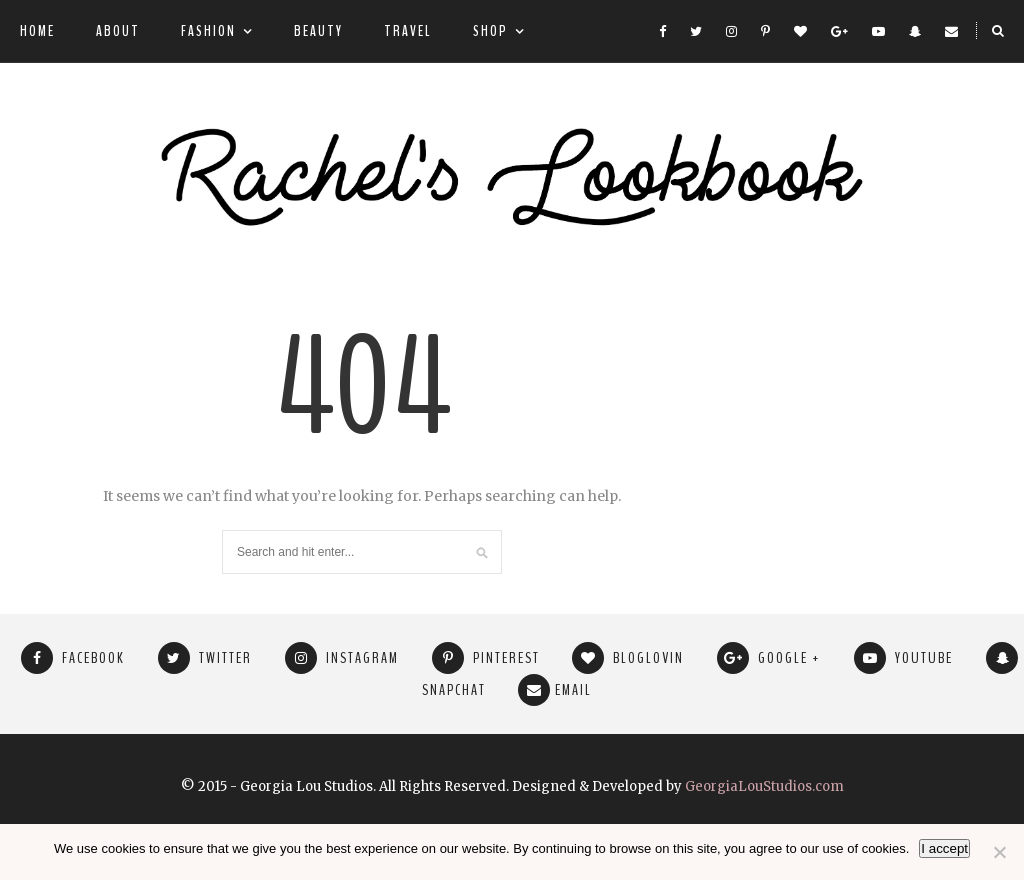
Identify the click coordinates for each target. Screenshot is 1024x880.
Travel (408, 31)
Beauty (318, 31)
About (118, 31)
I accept (944, 848)
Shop (490, 31)
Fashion (208, 31)
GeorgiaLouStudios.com (764, 786)
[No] (999, 852)
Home (37, 31)
